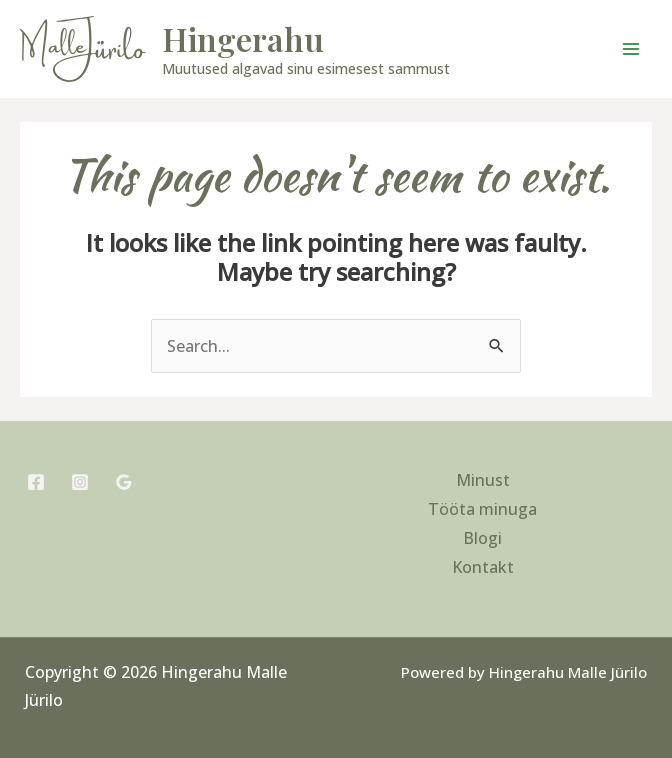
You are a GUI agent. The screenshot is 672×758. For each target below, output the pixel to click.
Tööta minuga (482, 509)
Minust (483, 480)
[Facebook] (36, 482)
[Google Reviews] (124, 482)
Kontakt (483, 567)
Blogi (482, 538)
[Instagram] (80, 482)
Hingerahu (243, 38)
